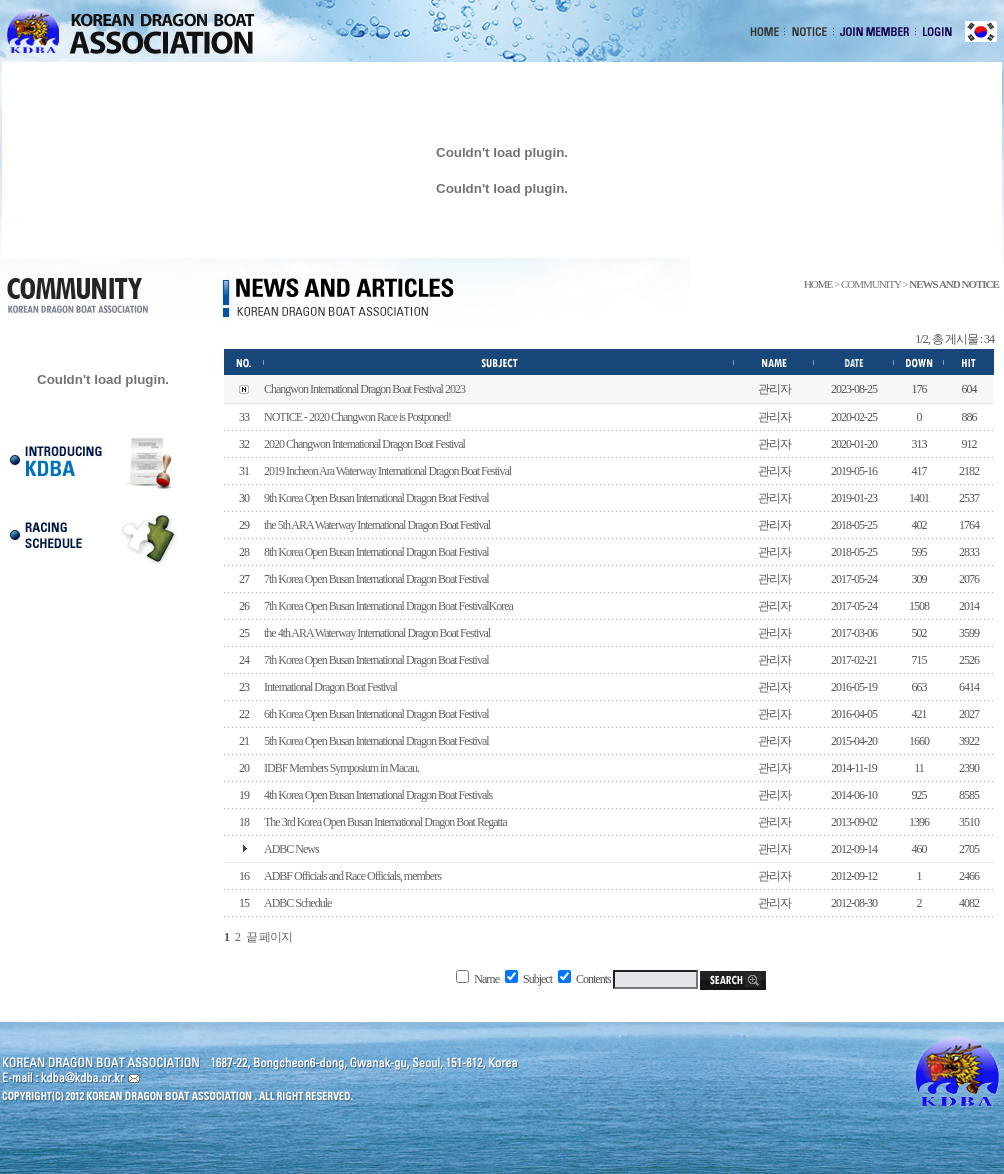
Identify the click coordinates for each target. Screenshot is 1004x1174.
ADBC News (291, 849)
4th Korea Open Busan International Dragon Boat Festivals (378, 795)
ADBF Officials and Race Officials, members (352, 876)
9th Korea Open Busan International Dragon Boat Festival (376, 498)
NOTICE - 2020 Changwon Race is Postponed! (357, 417)
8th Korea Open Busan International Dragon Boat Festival (376, 552)
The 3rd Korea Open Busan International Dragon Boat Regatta (385, 822)
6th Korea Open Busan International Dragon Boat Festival (376, 714)
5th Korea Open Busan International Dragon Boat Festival (376, 741)
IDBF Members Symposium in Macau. (341, 768)
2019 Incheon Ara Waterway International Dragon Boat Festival (387, 471)
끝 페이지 (269, 937)
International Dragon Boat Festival (330, 687)
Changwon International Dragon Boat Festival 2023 (364, 389)
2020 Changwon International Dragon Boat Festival (364, 444)
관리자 (774, 389)
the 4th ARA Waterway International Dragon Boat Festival (377, 633)
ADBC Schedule (297, 903)
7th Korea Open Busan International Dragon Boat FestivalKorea (388, 606)
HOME (818, 284)
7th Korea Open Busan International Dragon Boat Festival (376, 579)
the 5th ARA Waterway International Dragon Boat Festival (377, 525)
